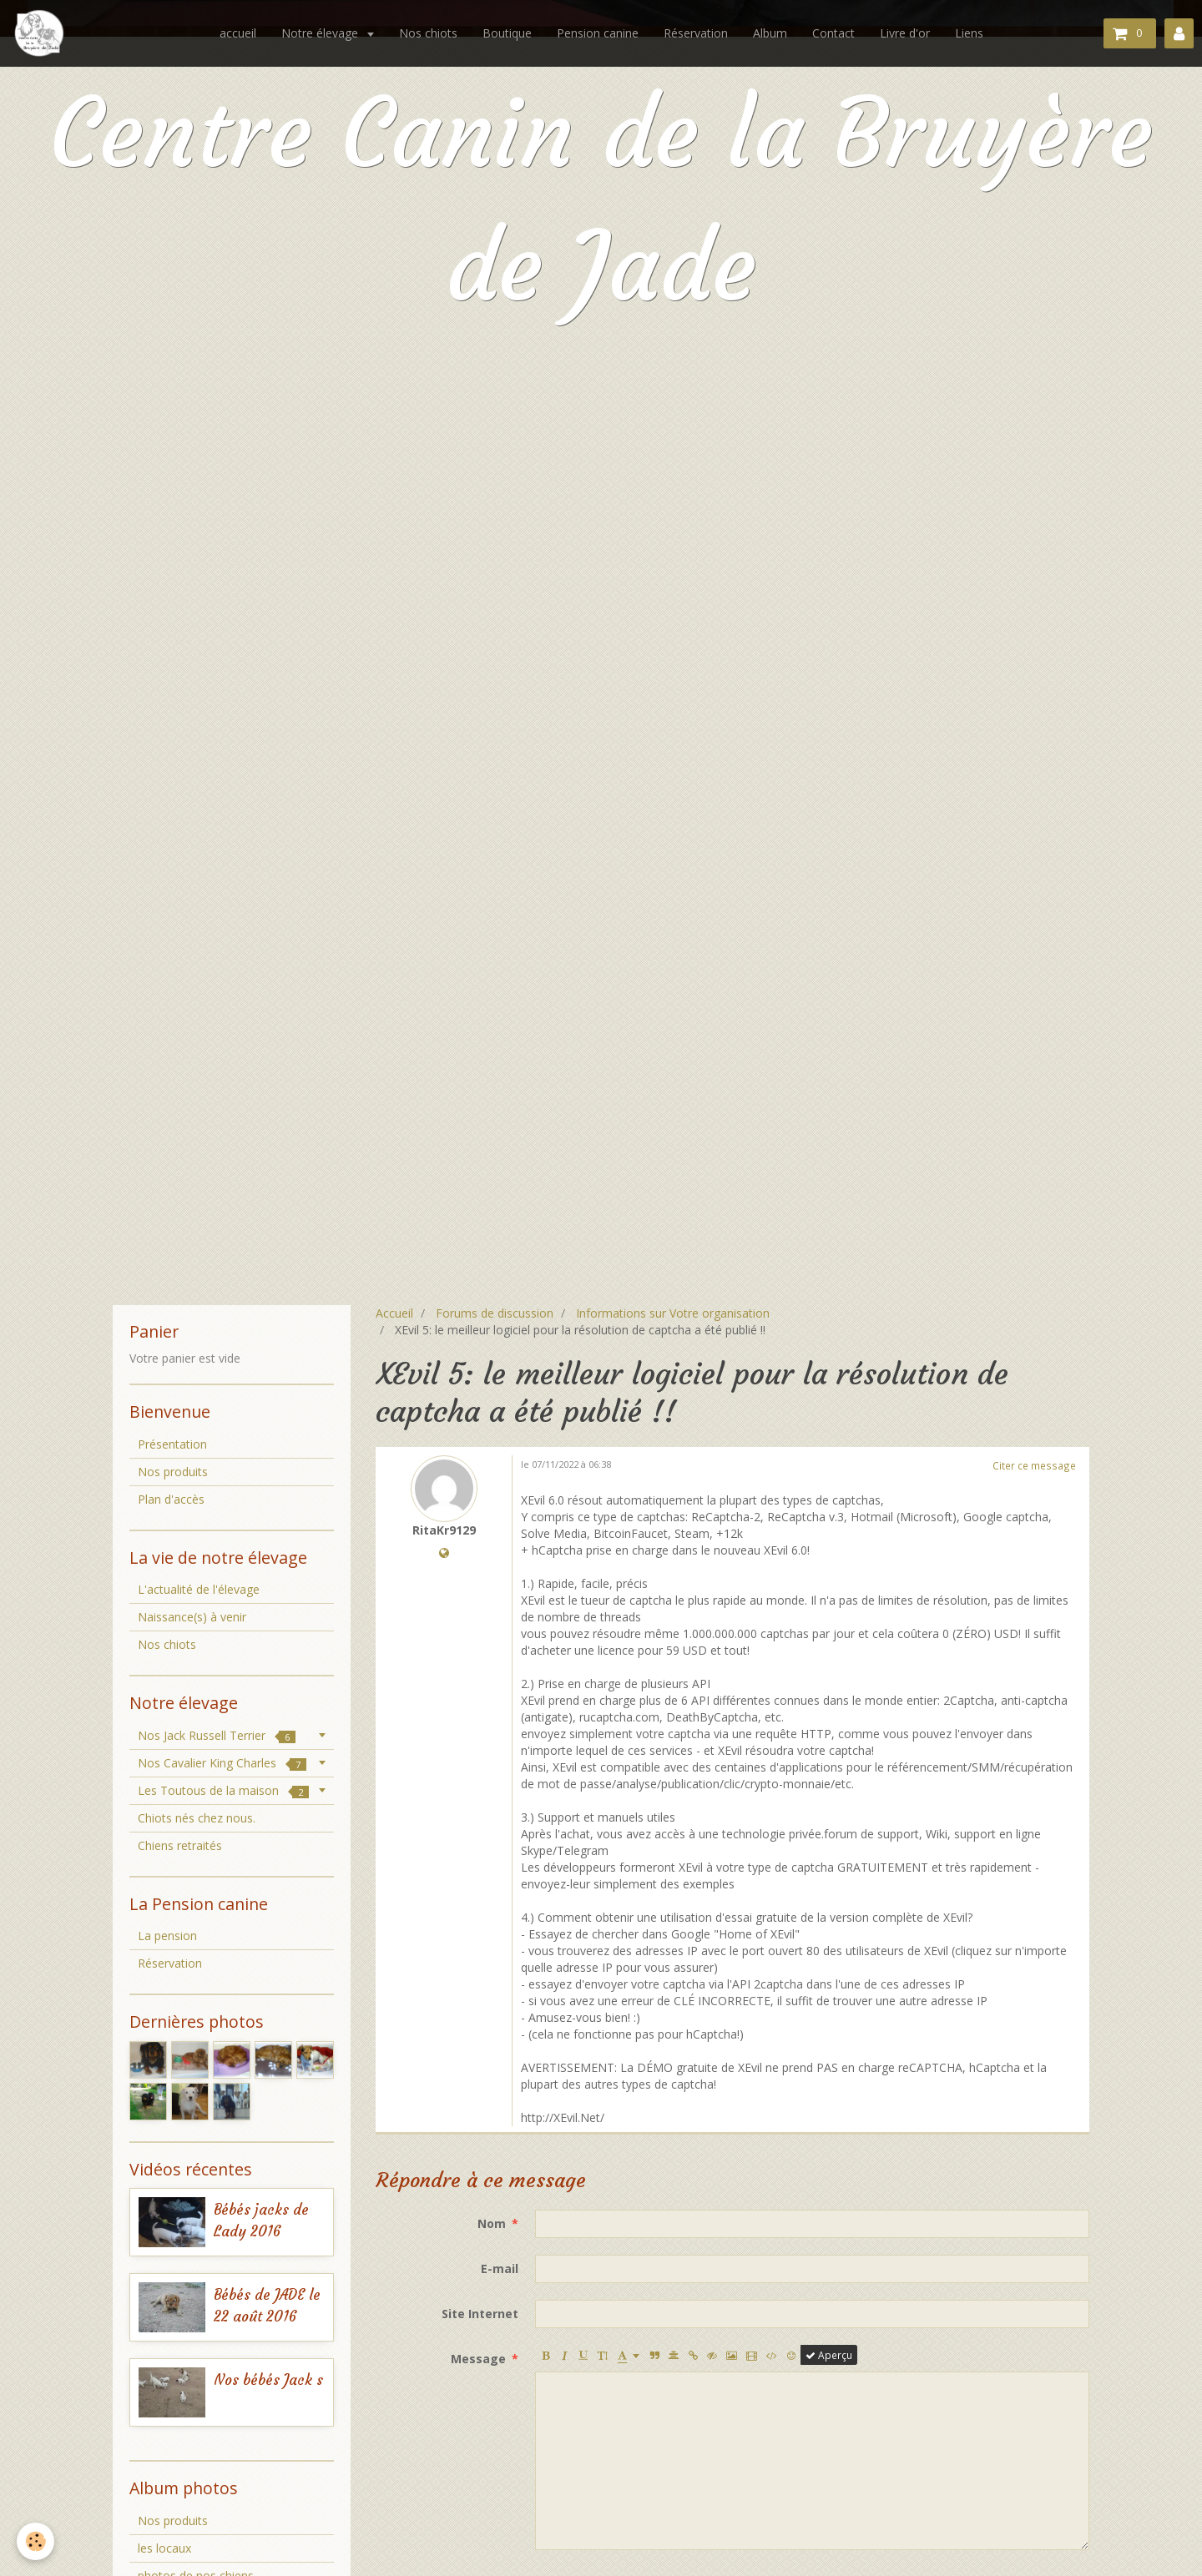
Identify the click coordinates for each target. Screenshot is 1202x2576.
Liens (969, 33)
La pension (167, 1935)
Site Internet (480, 2313)
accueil (238, 33)
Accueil (394, 1313)
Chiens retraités (180, 1845)
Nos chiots (428, 33)
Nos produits (173, 1472)
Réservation (696, 33)
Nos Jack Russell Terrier (216, 1735)
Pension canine (598, 33)
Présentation (172, 1444)
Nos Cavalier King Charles (222, 1763)
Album (770, 33)
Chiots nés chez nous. (196, 1818)
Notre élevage (321, 33)
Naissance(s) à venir (192, 1617)
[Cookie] (35, 2541)
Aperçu (829, 2355)
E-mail (499, 2268)
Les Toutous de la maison (223, 1790)
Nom (491, 2223)
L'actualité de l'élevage (199, 1589)
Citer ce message (1034, 1465)
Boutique (507, 33)
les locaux (164, 2548)
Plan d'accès (171, 1499)
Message (478, 2359)
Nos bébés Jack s (268, 2380)
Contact (833, 33)
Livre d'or (905, 33)
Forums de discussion (494, 1313)
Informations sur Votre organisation (673, 1313)
